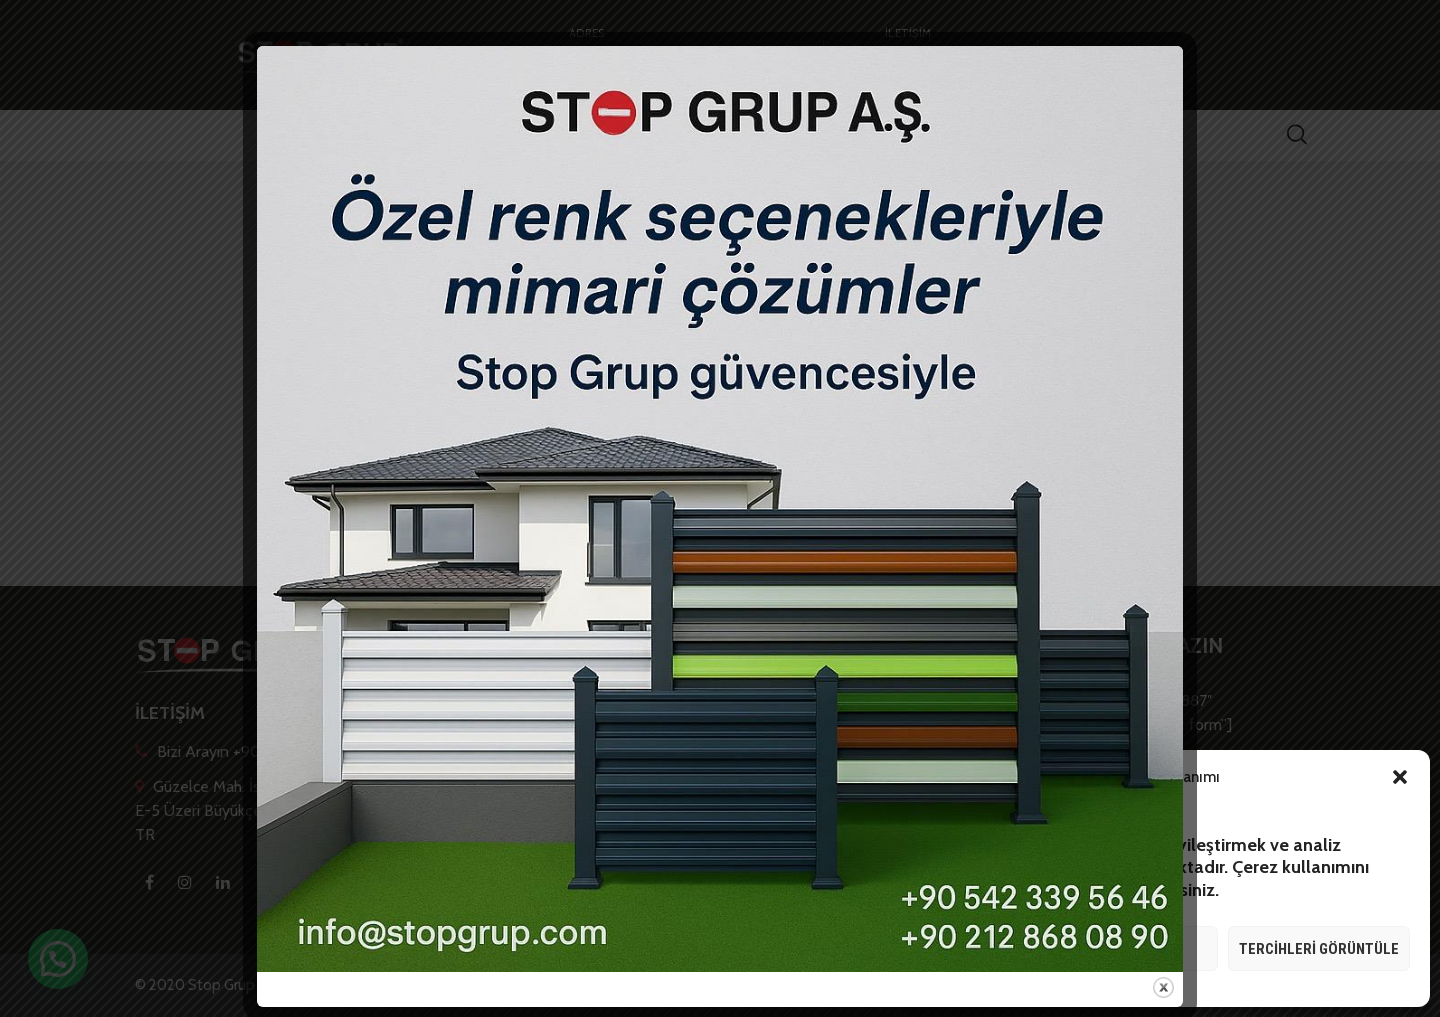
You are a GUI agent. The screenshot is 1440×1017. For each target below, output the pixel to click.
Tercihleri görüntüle (1319, 949)
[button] (1400, 777)
